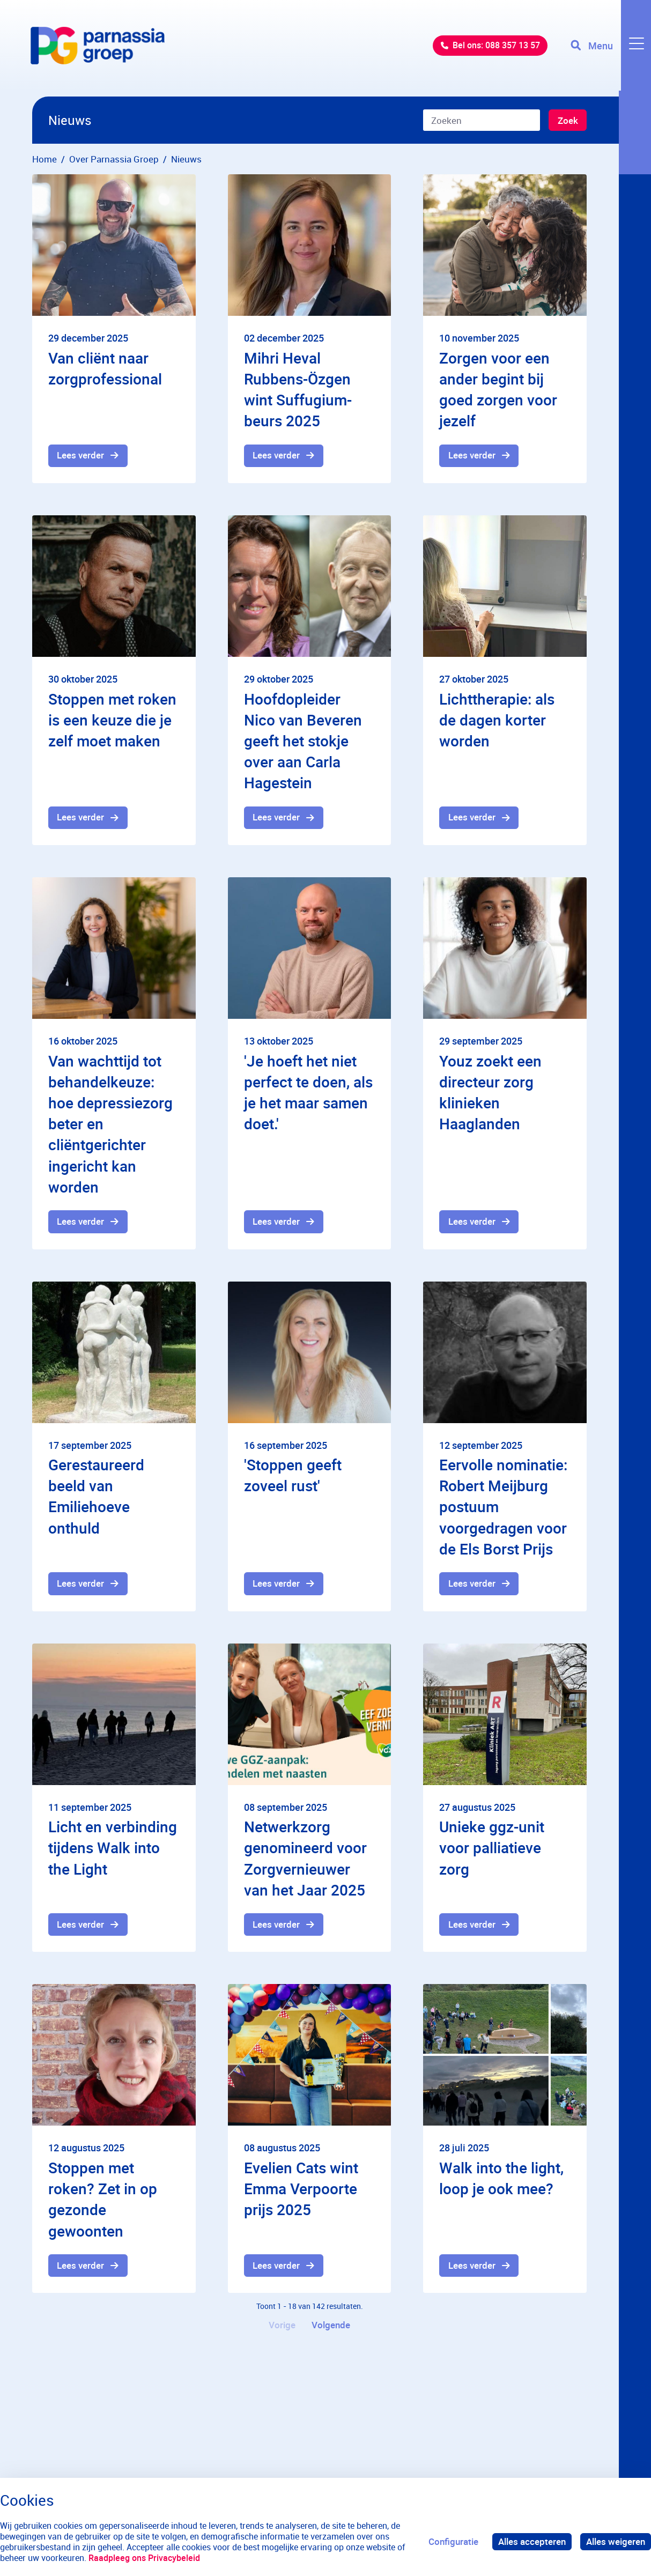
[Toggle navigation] (609, 48)
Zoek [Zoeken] (567, 121)
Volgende (331, 2328)
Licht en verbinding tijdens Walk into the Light (112, 1849)
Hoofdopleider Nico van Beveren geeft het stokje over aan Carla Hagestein (303, 741)
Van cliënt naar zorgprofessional (105, 368)
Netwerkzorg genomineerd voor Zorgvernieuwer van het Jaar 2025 (305, 1860)
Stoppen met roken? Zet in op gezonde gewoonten (102, 2201)
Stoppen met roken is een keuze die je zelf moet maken (112, 720)
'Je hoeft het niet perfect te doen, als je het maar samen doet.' (308, 1093)
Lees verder (81, 456)
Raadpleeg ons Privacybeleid (144, 2558)
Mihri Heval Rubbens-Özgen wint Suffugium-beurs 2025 (298, 389)
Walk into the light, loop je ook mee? (501, 2180)
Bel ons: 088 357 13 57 (487, 48)
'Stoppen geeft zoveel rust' (293, 1476)
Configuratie (453, 2541)
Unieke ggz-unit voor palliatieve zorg (491, 1849)
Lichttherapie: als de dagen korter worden (496, 720)
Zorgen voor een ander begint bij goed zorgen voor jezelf (498, 389)
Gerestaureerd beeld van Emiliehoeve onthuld (96, 1497)
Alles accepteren (532, 2541)
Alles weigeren (615, 2541)
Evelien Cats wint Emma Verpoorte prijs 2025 (301, 2190)
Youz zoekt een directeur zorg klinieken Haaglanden (490, 1093)
